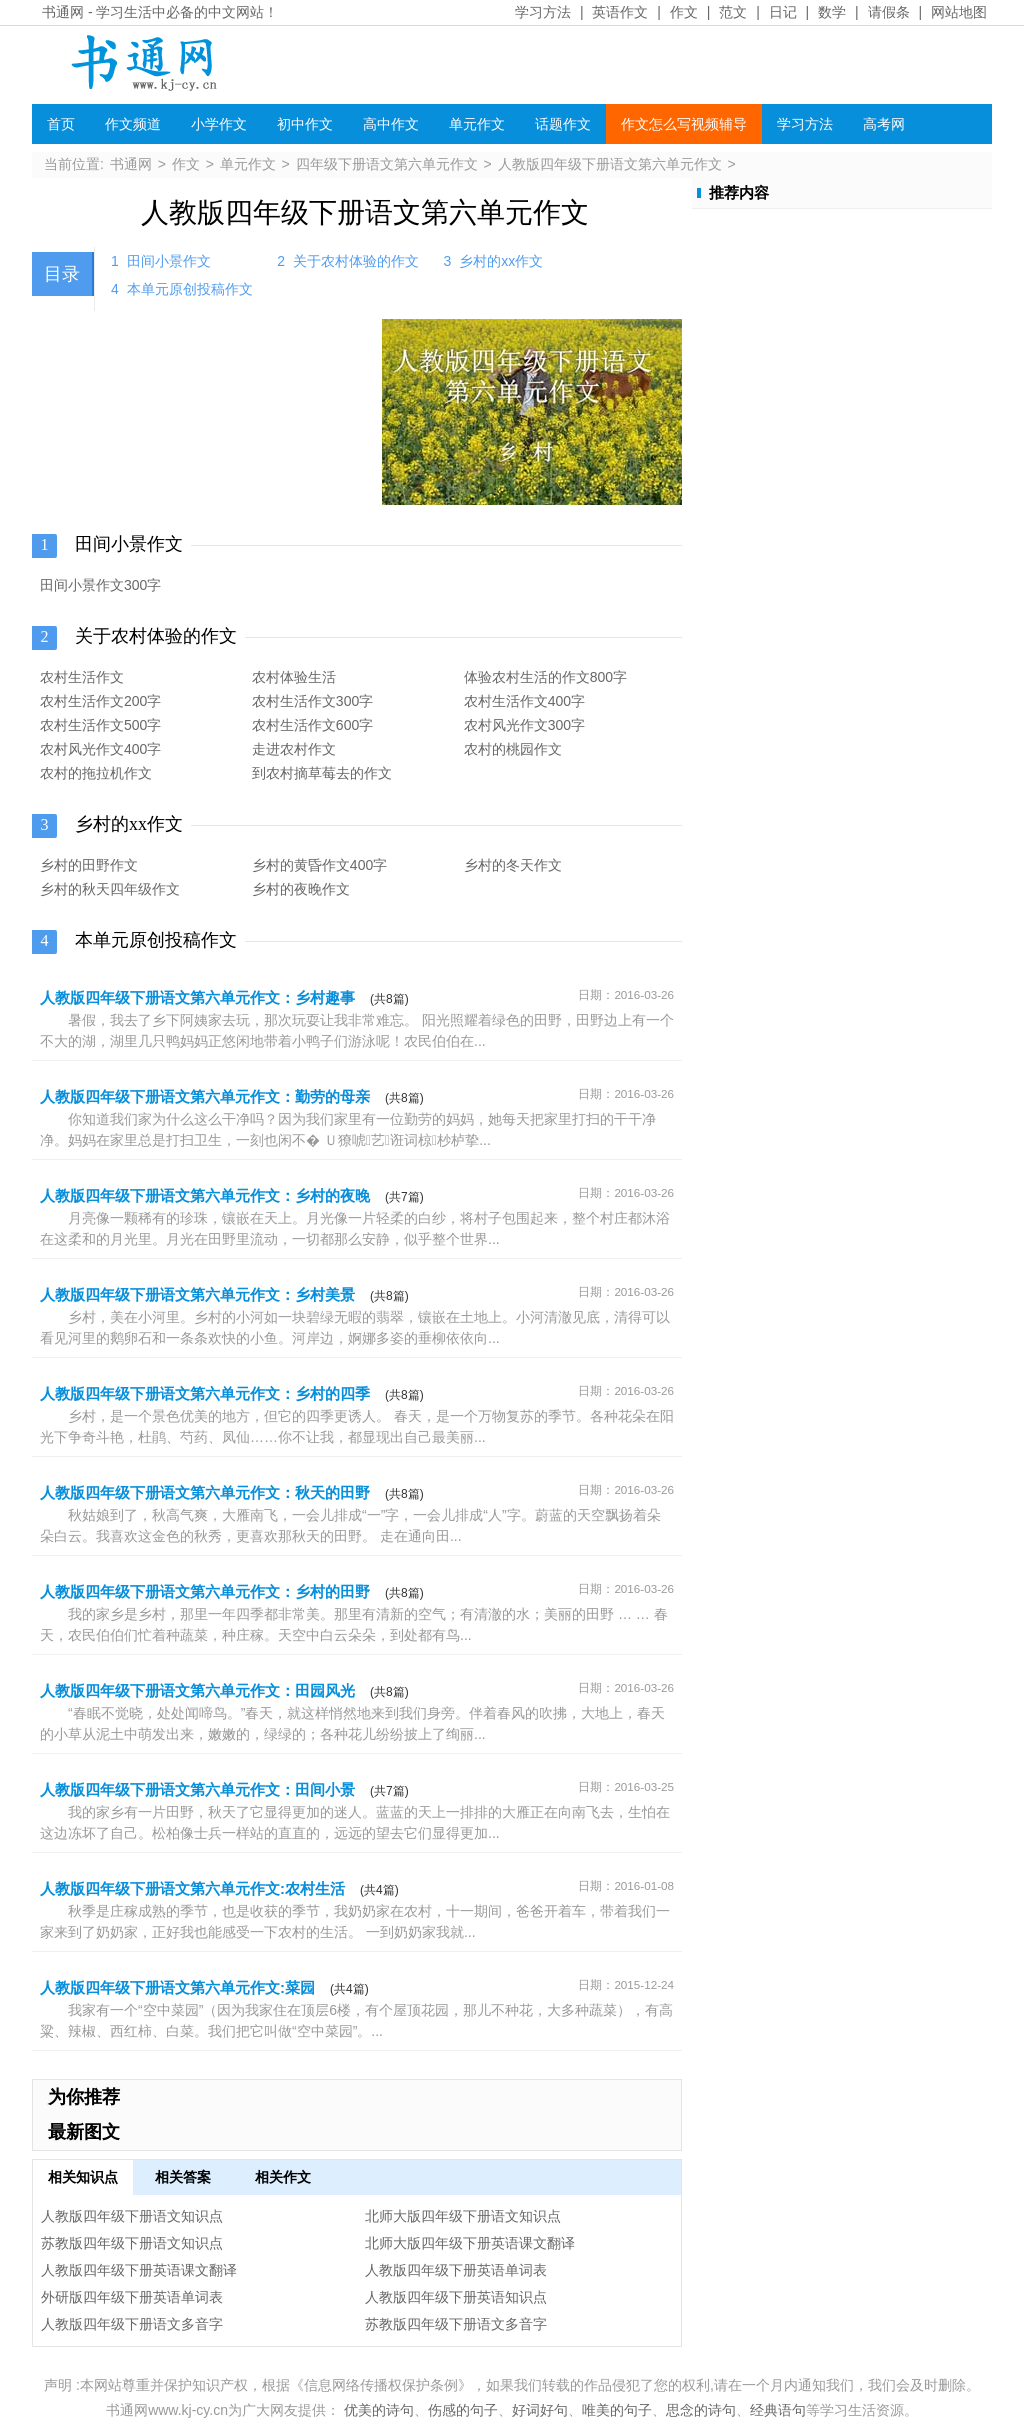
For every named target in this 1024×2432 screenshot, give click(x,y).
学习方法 (543, 12)
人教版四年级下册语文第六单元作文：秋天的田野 (205, 1492)
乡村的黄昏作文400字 (319, 865)
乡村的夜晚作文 (301, 889)
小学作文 (219, 124)
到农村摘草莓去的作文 (322, 773)
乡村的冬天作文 (513, 865)
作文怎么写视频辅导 (684, 124)
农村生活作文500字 (100, 725)
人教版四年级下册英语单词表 (456, 2270)
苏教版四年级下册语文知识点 (132, 2243)
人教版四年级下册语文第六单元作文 (610, 164)
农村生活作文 (82, 677)
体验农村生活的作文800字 (545, 677)
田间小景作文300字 (100, 585)
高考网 (884, 124)
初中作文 (305, 124)
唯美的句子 (617, 2410)
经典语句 (778, 2410)
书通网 (63, 12)
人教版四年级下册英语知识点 (456, 2297)
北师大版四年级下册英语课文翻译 (470, 2243)
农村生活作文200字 (100, 701)
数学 (832, 12)
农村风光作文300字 (524, 725)
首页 (61, 124)
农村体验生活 (294, 677)
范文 (733, 12)
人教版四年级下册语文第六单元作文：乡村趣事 (197, 997)
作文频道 (133, 124)
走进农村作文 (294, 749)
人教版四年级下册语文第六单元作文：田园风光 (197, 1690)
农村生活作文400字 (524, 701)
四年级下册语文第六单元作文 (387, 164)
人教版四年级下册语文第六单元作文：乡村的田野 (205, 1591)
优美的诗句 (379, 2410)
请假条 (889, 12)
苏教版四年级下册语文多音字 (456, 2324)
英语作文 (620, 12)
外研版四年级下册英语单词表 (132, 2297)
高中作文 (391, 124)
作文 (684, 12)
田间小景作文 (169, 261)
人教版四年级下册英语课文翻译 (139, 2270)
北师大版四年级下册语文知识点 (463, 2216)
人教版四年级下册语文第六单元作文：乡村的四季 (205, 1393)
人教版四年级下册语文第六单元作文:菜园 (177, 1987)
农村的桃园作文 (513, 749)
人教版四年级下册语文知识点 (132, 2216)
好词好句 (540, 2410)
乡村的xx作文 (501, 261)
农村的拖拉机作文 (96, 773)
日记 (783, 12)
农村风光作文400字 (100, 749)
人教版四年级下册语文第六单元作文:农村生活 (192, 1888)
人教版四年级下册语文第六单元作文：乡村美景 (197, 1294)
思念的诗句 (701, 2410)
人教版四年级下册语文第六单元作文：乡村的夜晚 (205, 1195)
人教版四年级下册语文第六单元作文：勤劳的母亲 (205, 1096)
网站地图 (959, 12)
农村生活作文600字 (312, 725)
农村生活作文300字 (312, 701)
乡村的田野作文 (89, 865)
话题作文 (563, 124)
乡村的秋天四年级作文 (110, 889)
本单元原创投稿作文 (190, 289)
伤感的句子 (463, 2410)
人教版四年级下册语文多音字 (132, 2324)
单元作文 (477, 124)
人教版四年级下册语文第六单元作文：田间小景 (197, 1789)
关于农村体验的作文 (356, 261)
